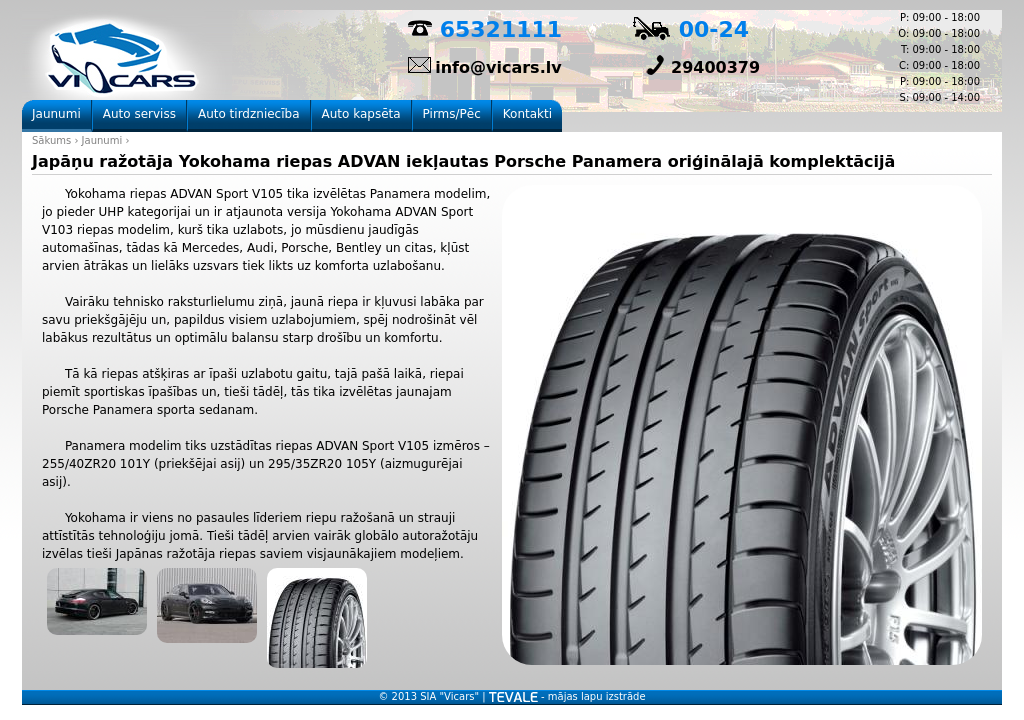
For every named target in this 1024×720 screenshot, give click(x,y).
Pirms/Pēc (452, 114)
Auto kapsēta (361, 114)
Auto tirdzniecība (249, 114)
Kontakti (527, 114)
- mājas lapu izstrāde (567, 696)
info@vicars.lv (498, 67)
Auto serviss (139, 114)
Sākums (51, 140)
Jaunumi (102, 140)
